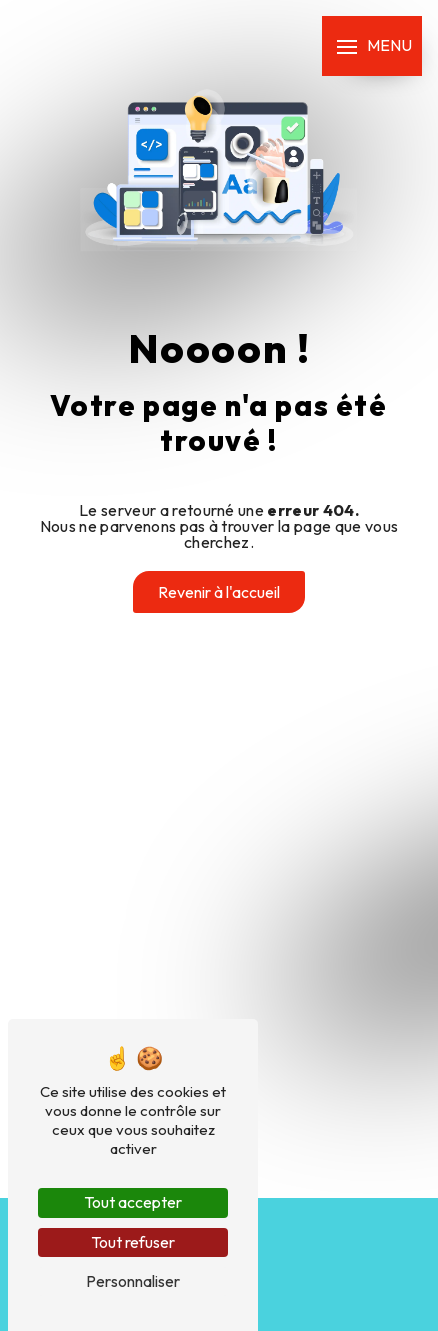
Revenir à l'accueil (219, 592)
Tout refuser (133, 1242)
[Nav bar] (372, 46)
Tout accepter (133, 1202)
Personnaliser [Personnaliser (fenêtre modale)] (133, 1281)
